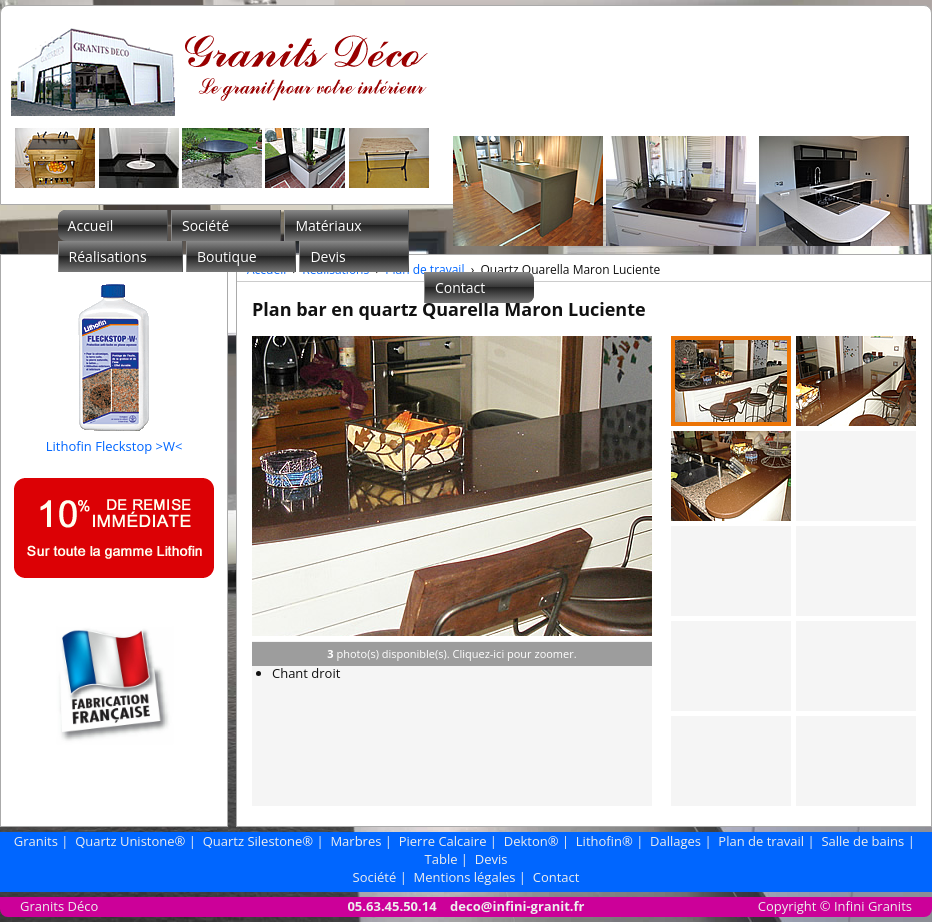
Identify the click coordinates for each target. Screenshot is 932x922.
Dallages (675, 841)
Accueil (91, 225)
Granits (36, 841)
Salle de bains (862, 841)
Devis (327, 256)
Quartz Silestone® (258, 841)
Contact (460, 287)
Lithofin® (604, 841)
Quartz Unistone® (130, 841)
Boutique (227, 256)
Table (441, 859)
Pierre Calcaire (443, 841)
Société (205, 225)
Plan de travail (424, 269)
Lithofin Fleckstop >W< (114, 437)
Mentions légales (465, 877)
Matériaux (328, 225)
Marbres (355, 841)
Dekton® (531, 841)
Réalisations (108, 256)
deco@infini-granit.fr (517, 906)
